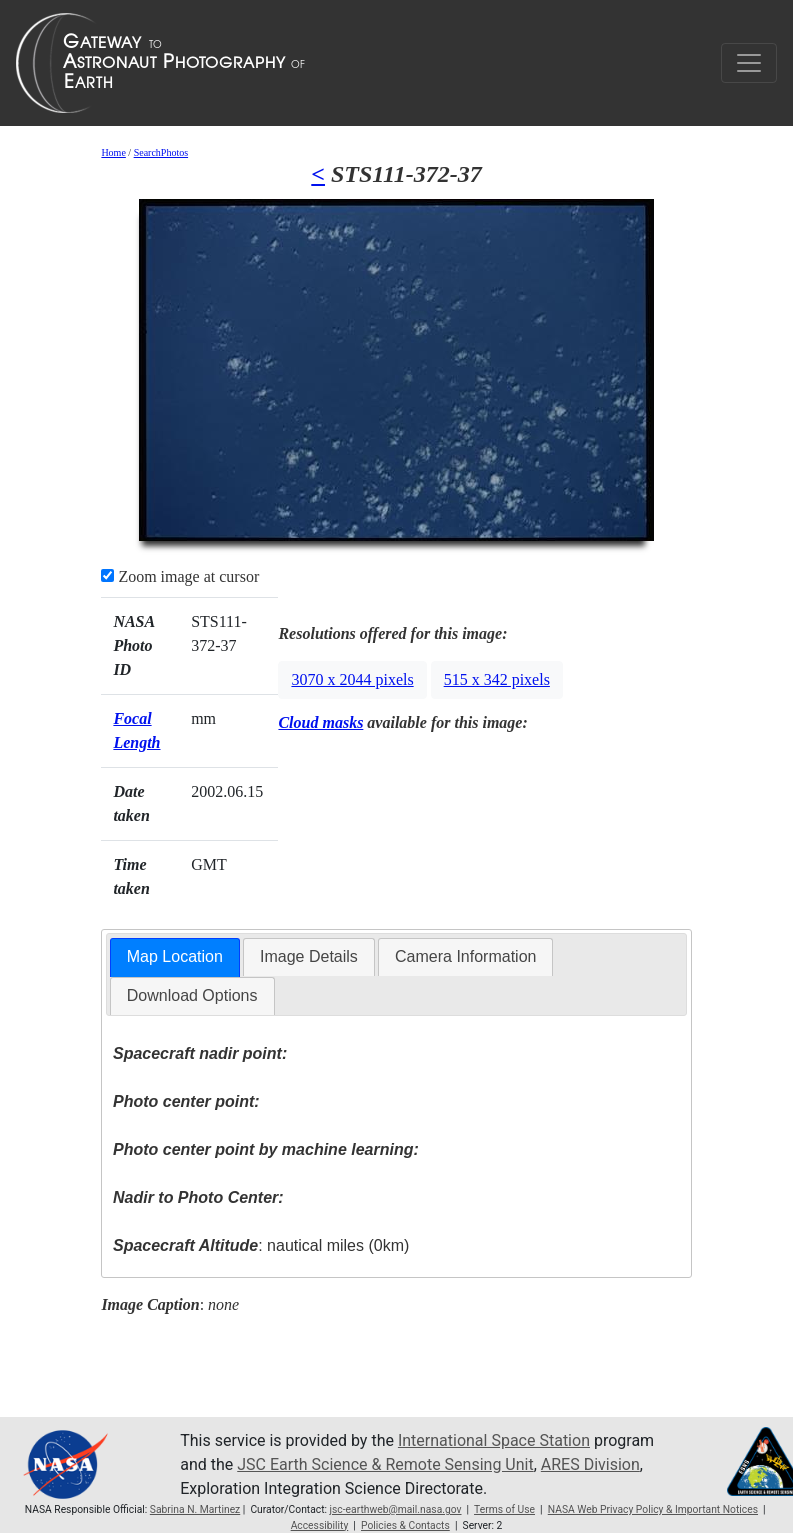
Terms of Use (504, 1509)
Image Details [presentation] (309, 956)
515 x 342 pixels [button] (497, 679)
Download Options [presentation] (192, 995)
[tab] (175, 957)
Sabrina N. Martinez (195, 1509)
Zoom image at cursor (180, 576)
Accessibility (320, 1525)
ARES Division (590, 1464)
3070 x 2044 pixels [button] (352, 679)
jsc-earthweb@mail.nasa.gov (396, 1509)
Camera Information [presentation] (465, 956)
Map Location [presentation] (175, 956)
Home (113, 152)
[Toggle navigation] (749, 63)
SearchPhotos (161, 152)
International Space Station (494, 1440)
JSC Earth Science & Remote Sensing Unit (385, 1464)
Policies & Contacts (405, 1525)
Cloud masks (320, 722)
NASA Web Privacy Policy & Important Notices (653, 1509)
